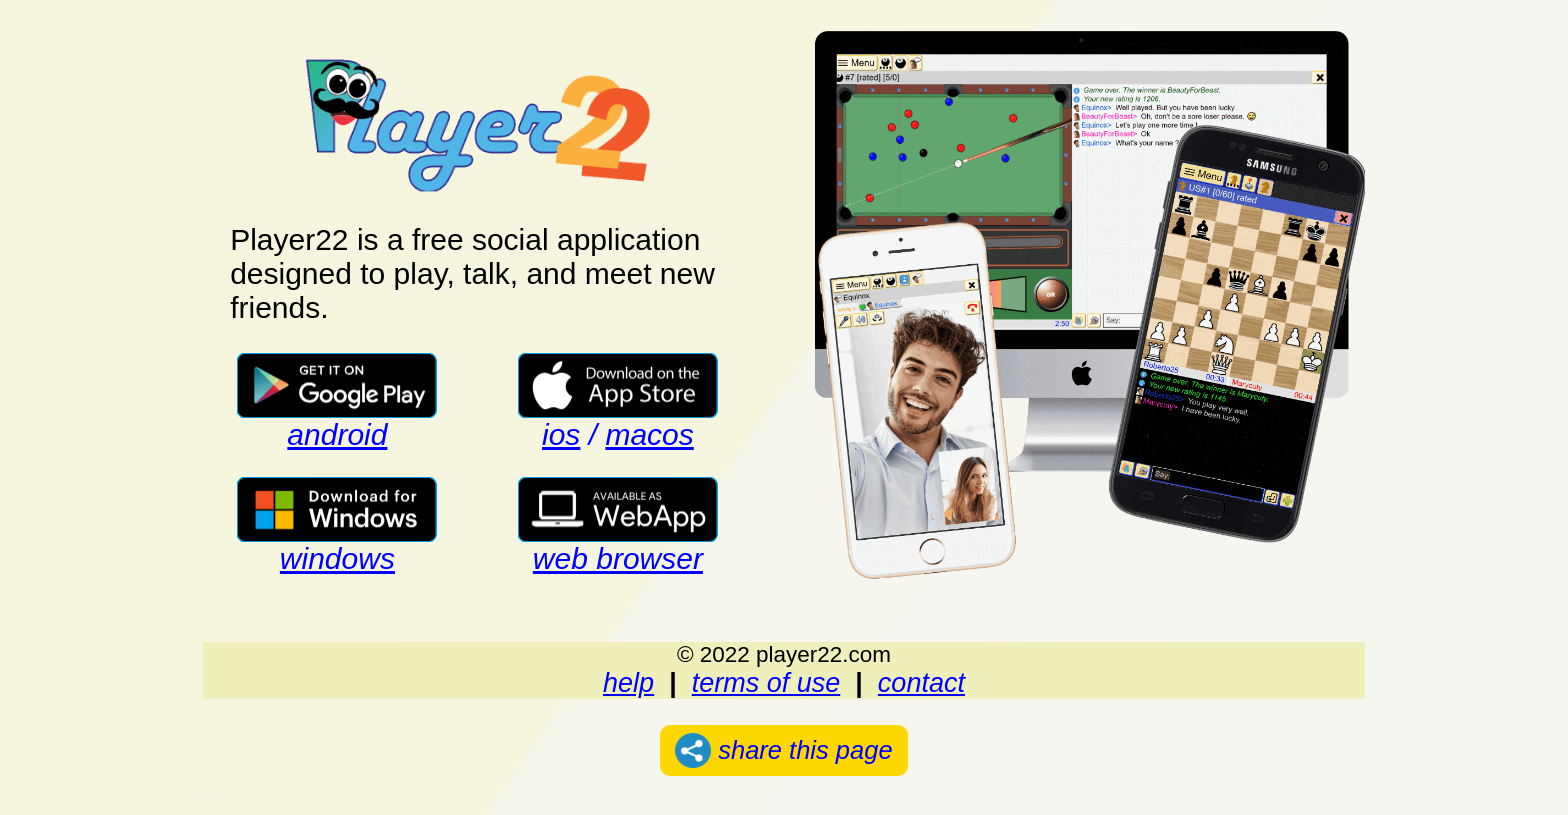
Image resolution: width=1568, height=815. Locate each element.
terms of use (766, 683)
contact (921, 683)
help (628, 683)
